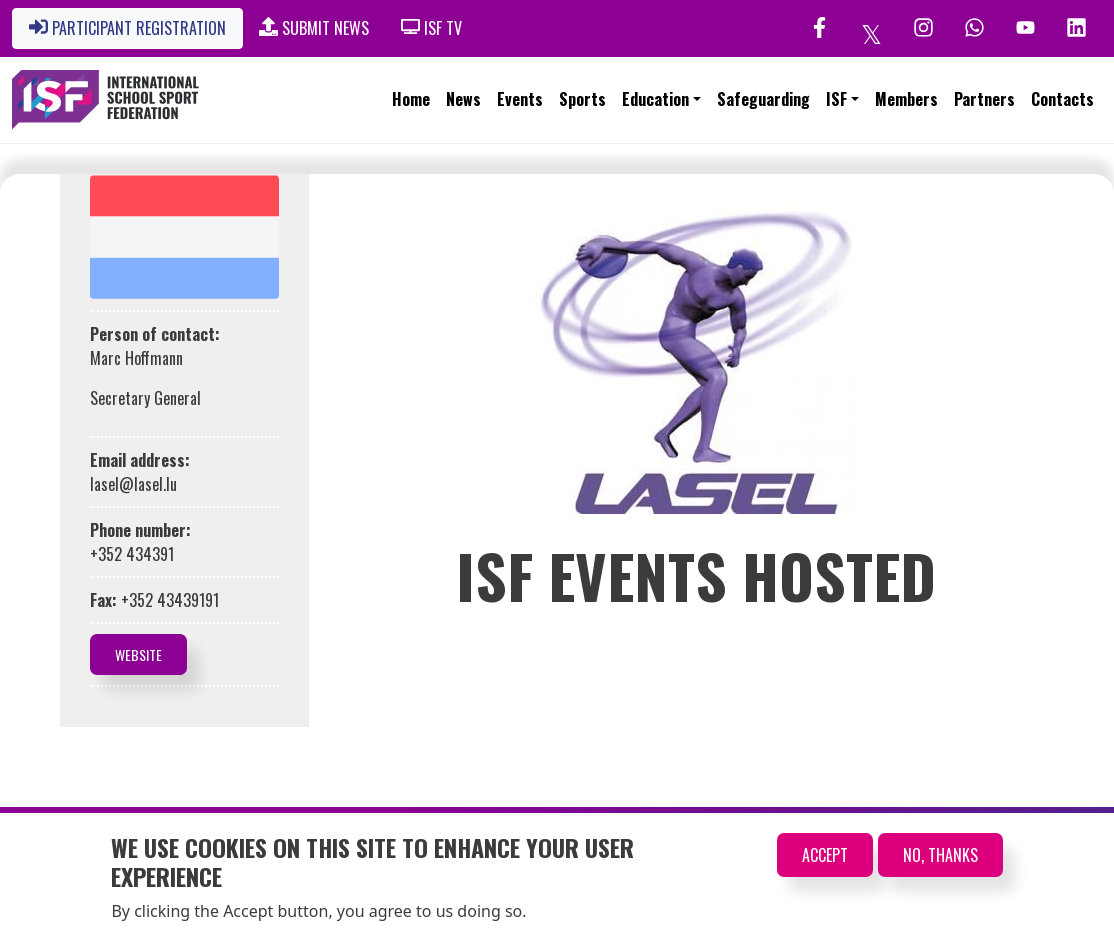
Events (520, 99)
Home (411, 99)
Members (906, 99)
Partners (984, 99)
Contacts (1062, 99)
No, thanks (940, 855)
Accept (825, 855)
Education (655, 99)
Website (138, 654)
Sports (582, 99)
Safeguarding (763, 99)
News (463, 99)
